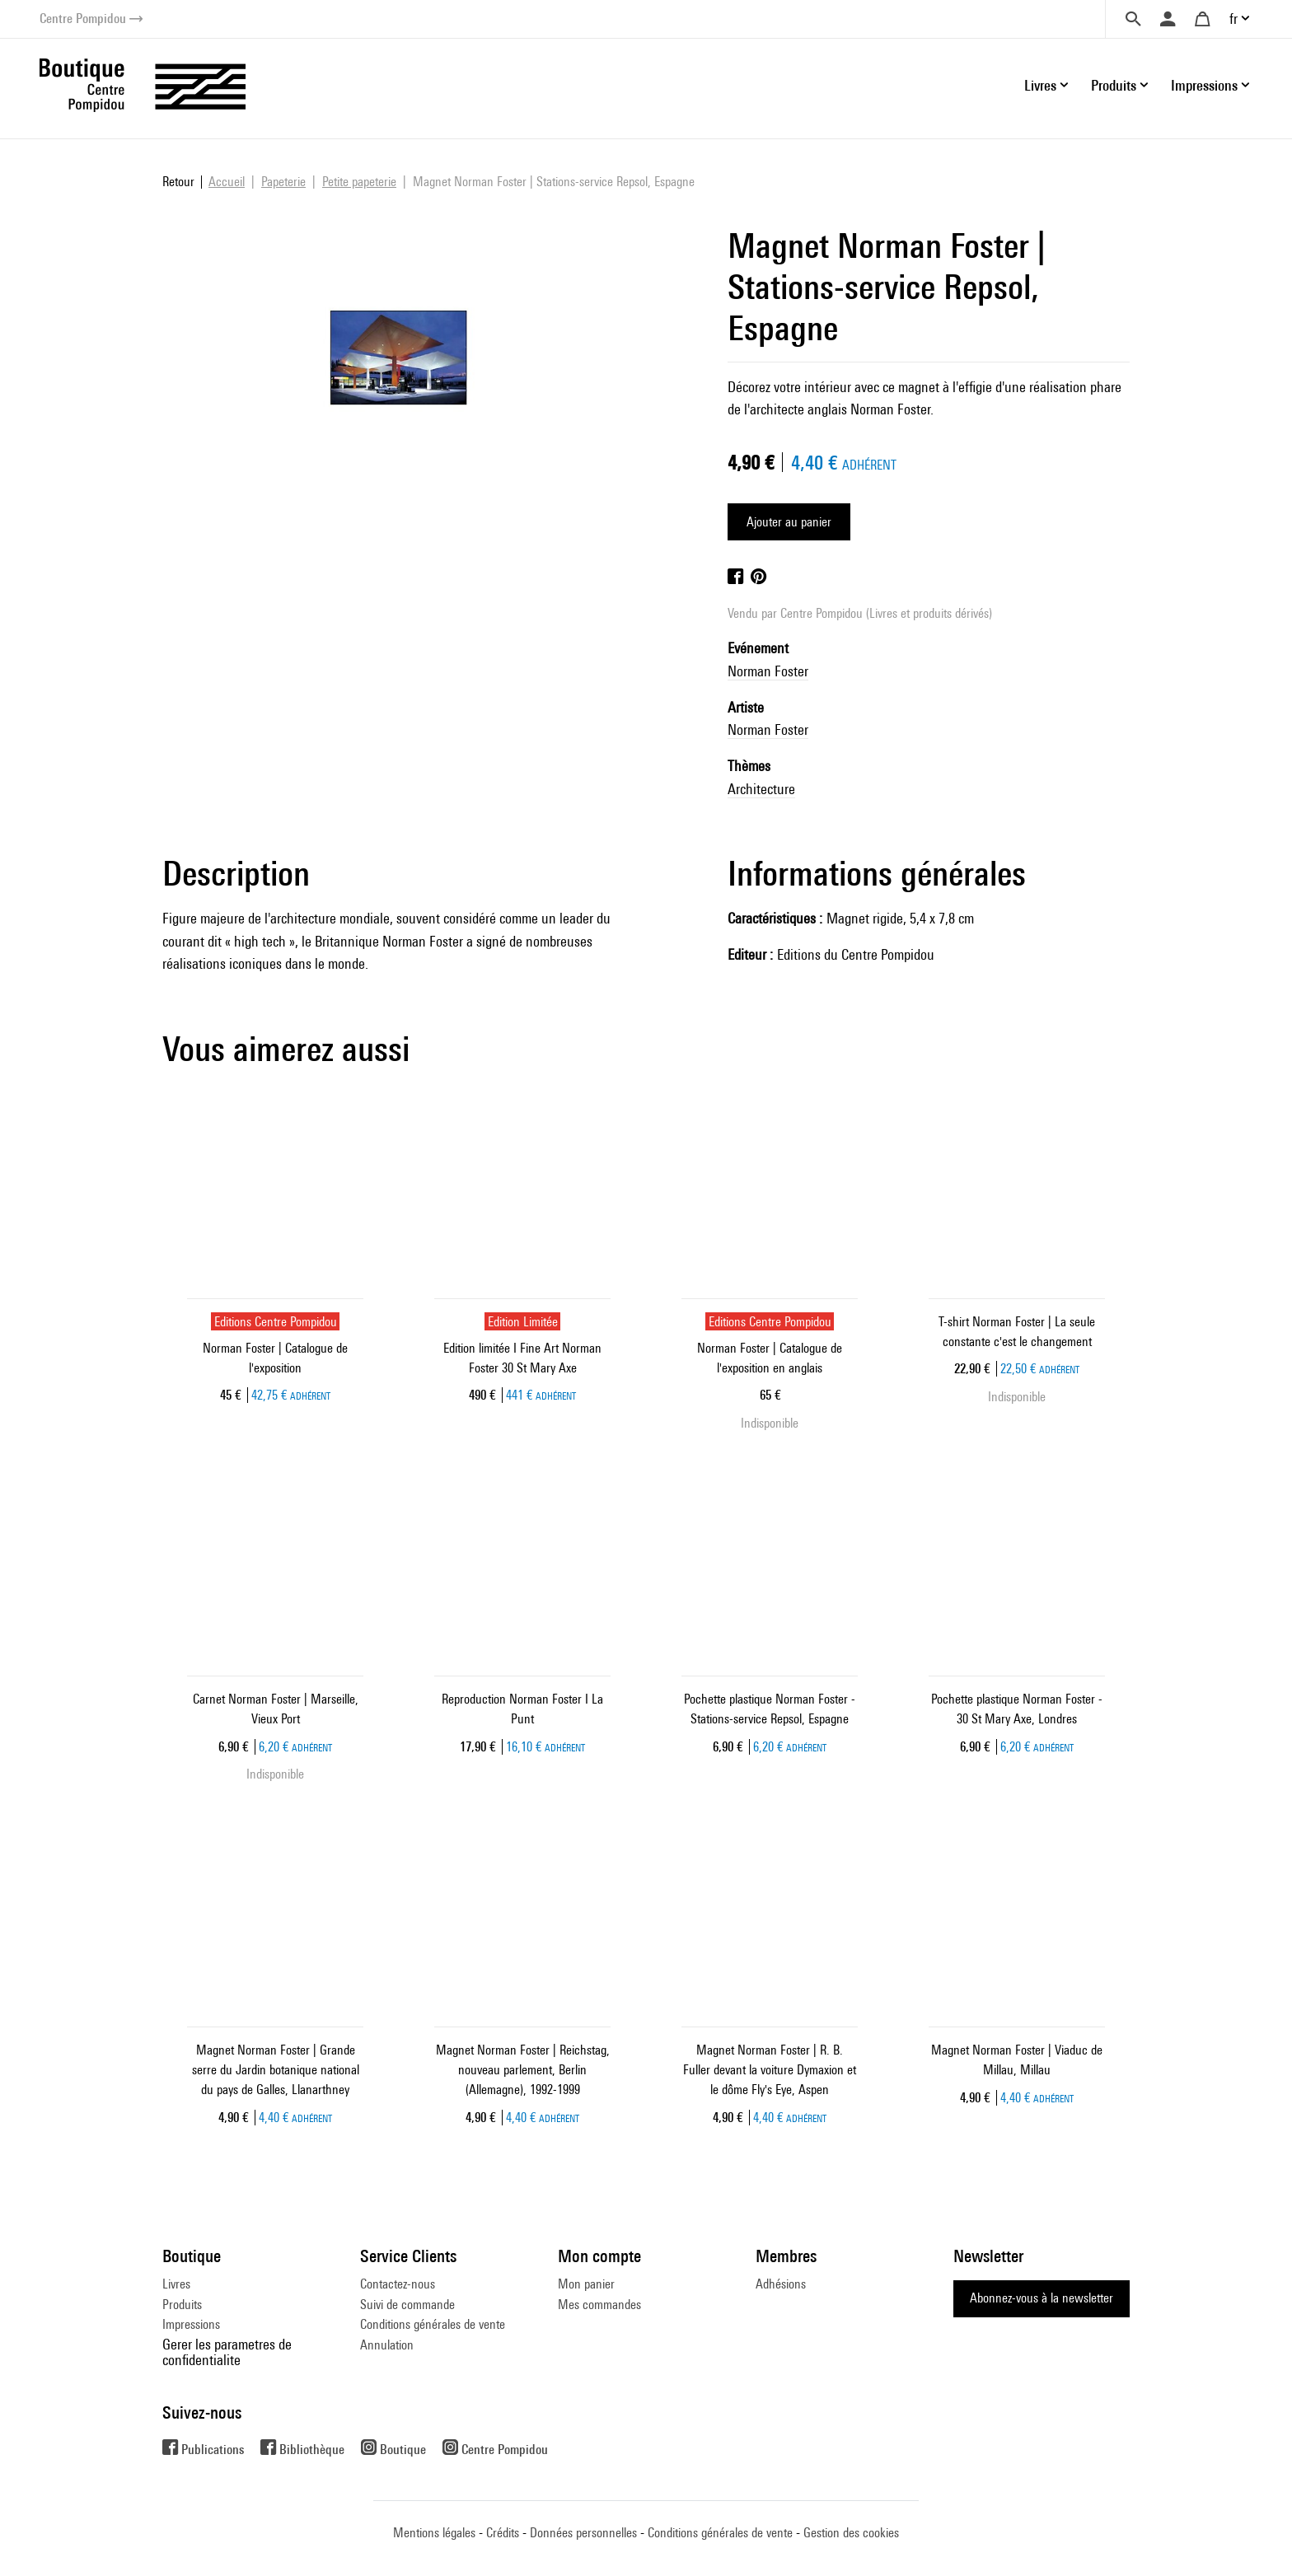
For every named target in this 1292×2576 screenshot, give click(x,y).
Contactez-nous (397, 2284)
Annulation (387, 2345)
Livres (176, 2284)
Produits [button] (1113, 85)
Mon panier (586, 2284)
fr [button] (1233, 18)
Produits (182, 2304)
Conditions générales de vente (432, 2324)
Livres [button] (1040, 85)
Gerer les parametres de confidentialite (227, 2351)
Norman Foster (768, 671)
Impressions (191, 2324)
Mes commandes (599, 2304)
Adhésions (781, 2284)
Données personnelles (583, 2533)
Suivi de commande (407, 2304)
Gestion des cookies (851, 2533)
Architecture (761, 788)
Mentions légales (434, 2533)
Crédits (502, 2533)
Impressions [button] (1204, 85)
